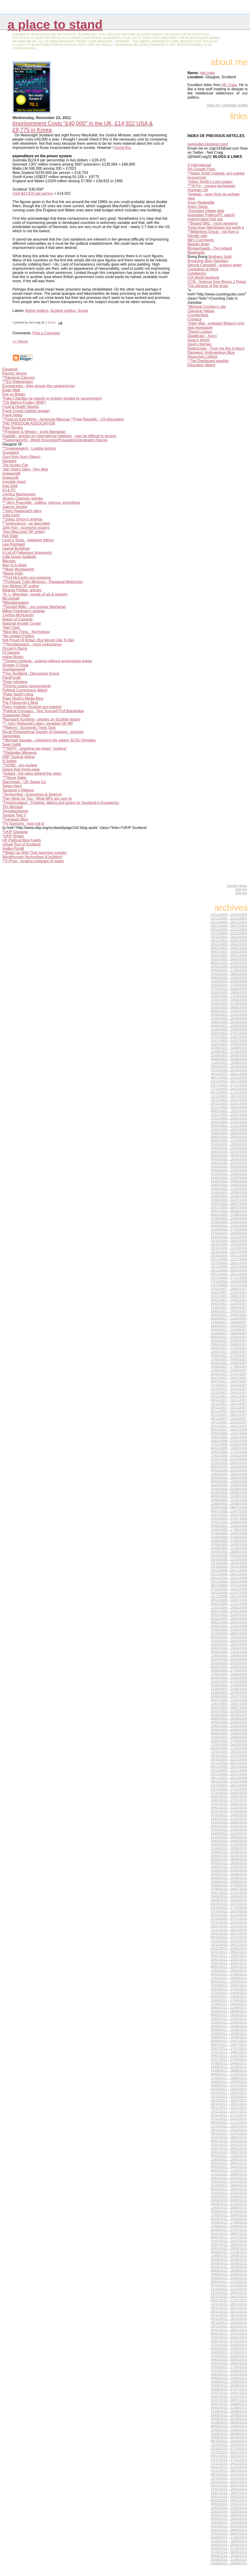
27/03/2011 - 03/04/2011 (229, 1993)
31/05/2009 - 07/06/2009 (229, 1681)
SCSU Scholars (83, 740)
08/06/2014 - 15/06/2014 (229, 2556)
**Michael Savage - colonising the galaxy (35, 740)
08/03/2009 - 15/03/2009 (229, 1637)
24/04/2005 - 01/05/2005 (229, 1003)
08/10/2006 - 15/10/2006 (229, 1244)
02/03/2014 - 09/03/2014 (229, 2515)
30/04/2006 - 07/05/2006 (229, 1170)
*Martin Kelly (12, 573)
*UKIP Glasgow (15, 832)
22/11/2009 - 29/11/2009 (229, 1774)
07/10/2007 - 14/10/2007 (229, 1385)
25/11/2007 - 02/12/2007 (229, 1411)
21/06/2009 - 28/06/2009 (229, 1692)
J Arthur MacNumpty (19, 494)
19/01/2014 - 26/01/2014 (229, 2493)
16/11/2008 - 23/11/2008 (229, 1578)
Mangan (9, 561)
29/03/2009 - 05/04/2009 (229, 1648)
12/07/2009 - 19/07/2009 (229, 1704)
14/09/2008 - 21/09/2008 (229, 1548)
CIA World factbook (203, 277)
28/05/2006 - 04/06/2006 (229, 1185)
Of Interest (11, 653)
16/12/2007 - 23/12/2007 (229, 1422)
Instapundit (11, 473)
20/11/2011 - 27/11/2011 (229, 2115)
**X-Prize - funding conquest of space (33, 861)
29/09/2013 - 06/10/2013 (229, 2437)
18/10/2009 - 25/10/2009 (229, 1755)
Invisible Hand (14, 482)
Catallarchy (197, 273)
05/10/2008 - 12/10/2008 (229, 1559)
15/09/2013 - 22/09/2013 (229, 2430)
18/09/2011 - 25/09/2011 (229, 2081)
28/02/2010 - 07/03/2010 (229, 1826)
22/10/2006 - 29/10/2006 (229, 1252)
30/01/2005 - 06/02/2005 (229, 959)
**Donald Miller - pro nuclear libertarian (34, 607)
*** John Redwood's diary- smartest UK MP (37, 723)
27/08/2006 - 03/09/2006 (229, 1222)
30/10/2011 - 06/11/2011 (229, 2104)
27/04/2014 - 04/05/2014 (229, 2533)
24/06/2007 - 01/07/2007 (229, 1374)
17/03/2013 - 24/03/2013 (229, 2370)
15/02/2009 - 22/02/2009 (229, 1626)
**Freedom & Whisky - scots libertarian (34, 432)
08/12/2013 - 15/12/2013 (229, 2474)
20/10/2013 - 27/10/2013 (229, 2448)
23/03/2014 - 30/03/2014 (229, 2526)
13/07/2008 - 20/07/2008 (229, 1515)
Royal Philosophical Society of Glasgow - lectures (42, 732)
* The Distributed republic (208, 361)
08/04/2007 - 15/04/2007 (229, 1337)
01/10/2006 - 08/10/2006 (229, 1241)
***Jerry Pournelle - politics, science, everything (41, 503)
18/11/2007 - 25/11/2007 (229, 1407)
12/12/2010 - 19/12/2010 (229, 1941)
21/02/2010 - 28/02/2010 (229, 1822)
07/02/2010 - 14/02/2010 (229, 1815)
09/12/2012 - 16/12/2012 (229, 2319)
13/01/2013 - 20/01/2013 (229, 2337)
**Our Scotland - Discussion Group (30, 673)
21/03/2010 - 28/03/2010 (229, 1837)
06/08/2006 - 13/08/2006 (229, 1215)
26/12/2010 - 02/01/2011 (229, 1948)
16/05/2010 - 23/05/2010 (229, 1867)
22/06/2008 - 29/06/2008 (229, 1504)
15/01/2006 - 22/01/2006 (229, 1115)
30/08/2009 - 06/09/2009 (229, 1730)
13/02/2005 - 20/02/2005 (229, 966)
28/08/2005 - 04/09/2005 (229, 1059)
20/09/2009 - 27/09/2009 (229, 1741)
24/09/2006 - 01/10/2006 (229, 1237)
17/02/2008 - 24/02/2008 (229, 1455)
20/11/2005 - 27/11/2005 (229, 1085)
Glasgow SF (12, 444)
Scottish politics (63, 311)
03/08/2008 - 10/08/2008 (229, 1526)
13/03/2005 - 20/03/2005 (229, 981)
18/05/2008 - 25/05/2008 (229, 1485)
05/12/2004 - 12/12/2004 (229, 929)
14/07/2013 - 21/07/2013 (229, 2396)
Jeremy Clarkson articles (22, 498)
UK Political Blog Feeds (21, 840)
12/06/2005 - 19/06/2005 (229, 1029)
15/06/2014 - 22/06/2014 (229, 2559)
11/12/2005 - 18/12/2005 (229, 1096)
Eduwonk (10, 369)
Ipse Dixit (10, 486)
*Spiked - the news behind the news (31, 773)
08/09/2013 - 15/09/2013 (229, 2426)
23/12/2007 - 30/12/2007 (229, 1426)
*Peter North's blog (17, 694)
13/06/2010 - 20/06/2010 (229, 1881)
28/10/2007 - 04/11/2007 (229, 1396)
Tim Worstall (12, 807)
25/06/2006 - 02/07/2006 (229, 1200)
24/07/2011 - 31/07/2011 (229, 2056)
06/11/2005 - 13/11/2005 (229, 1077)
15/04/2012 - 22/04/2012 (229, 2193)
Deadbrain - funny (202, 336)
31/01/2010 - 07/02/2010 (229, 1811)
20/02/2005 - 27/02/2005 (229, 970)
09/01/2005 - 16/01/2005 (229, 948)
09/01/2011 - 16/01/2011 (229, 1956)
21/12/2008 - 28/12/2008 (229, 1596)
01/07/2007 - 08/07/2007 (229, 1378)
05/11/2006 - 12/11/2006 (229, 1259)
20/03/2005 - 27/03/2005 (229, 985)
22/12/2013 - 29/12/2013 (229, 2482)
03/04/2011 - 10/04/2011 (229, 1996)
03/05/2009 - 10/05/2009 (229, 1667)
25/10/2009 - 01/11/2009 (229, 1759)
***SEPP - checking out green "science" (34, 748)
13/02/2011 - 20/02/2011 (229, 1970)
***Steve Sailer (14, 778)
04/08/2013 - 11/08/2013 (229, 2408)
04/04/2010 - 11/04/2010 (229, 1844)
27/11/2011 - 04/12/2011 (229, 2119)
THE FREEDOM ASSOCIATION (28, 423)
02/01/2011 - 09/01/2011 (229, 1952)
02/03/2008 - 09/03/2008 (229, 1463)
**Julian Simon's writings (22, 519)
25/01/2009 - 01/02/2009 (229, 1615)
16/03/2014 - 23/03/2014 (229, 2522)
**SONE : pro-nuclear (19, 765)
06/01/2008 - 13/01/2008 (229, 1433)
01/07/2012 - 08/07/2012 (229, 2233)
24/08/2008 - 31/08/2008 (229, 1537)
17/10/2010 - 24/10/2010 (229, 1911)
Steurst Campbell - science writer (215, 265)
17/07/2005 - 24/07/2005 (229, 1037)
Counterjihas (198, 315)
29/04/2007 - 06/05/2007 (229, 1344)
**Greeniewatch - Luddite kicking (29, 448)
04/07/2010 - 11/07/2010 (229, 1893)
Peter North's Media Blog (22, 698)
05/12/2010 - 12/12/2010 (229, 1937)
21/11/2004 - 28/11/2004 (229, 922)
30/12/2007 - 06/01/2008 (229, 1429)
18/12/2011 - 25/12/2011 (229, 2130)
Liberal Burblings (16, 548)
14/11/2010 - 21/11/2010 (229, 1926)
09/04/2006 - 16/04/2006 (229, 1159)
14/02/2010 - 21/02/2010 (229, 1818)
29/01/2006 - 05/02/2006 (229, 1122)
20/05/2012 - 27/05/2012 (229, 2211)
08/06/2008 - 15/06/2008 (229, 1496)
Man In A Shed (14, 565)
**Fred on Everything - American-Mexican (36, 419)
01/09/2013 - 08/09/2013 (229, 2422)
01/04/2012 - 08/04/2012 (229, 2185)
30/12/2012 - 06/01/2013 (229, 2330)
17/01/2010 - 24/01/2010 (229, 1804)
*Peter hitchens (15, 682)
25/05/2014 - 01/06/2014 (229, 2548)
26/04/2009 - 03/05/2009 (229, 1663)
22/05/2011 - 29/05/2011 (229, 2022)
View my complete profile (227, 105)
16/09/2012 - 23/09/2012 (229, 2274)
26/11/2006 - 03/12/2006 (229, 1270)
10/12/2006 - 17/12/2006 (229, 1278)
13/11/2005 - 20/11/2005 (229, 1081)
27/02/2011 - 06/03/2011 (229, 1978)
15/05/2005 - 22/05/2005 (229, 1015)
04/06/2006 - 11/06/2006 (229, 1189)
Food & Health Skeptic (20, 407)
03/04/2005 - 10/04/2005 (229, 992)
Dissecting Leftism (203, 357)
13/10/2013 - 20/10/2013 (229, 2445)
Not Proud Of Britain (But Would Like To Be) (38, 640)
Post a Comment (46, 333)
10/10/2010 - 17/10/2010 (229, 1907)
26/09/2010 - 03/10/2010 (229, 1900)
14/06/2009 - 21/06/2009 (229, 1689)
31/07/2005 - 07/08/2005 (229, 1044)
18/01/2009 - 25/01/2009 (229, 1611)
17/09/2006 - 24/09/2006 (229, 1233)
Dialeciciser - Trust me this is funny (216, 348)
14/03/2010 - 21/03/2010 (229, 1833)
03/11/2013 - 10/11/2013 (229, 2456)
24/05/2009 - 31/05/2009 (229, 1678)
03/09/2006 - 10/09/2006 (229, 1226)
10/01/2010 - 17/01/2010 (229, 1800)
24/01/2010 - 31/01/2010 (229, 1807)
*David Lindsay (200, 332)
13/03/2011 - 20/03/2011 (229, 1985)
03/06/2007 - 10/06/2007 (229, 1363)
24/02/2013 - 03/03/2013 (229, 2359)
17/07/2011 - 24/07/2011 (229, 2052)
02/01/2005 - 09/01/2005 (229, 944)
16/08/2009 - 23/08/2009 (229, 1722)
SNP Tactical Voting (18, 757)
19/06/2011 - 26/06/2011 (229, 2037)
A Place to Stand (54, 24)
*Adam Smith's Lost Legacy (210, 182)
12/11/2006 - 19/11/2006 (229, 1263)
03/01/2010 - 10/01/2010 (229, 1796)
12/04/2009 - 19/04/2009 (229, 1655)
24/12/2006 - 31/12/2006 (229, 1285)
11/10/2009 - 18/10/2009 (229, 1752)
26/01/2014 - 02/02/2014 (229, 2496)
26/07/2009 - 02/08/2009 (229, 1711)
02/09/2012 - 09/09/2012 (229, 2267)
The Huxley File (15, 465)
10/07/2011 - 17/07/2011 (229, 2048)
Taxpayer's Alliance (18, 790)
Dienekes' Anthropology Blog (211, 353)
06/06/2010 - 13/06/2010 (229, 1878)
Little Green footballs (19, 557)
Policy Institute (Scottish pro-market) (32, 707)
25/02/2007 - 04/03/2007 (229, 1315)
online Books (13, 657)
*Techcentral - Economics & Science (32, 794)
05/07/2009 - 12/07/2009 (229, 1700)
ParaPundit (11, 678)
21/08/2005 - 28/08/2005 (229, 1055)
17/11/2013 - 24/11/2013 (229, 2463)
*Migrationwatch (15, 603)
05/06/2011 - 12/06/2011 (229, 2030)
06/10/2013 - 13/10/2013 (229, 2441)
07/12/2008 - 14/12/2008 (229, 1589)
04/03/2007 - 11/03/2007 (229, 1318)
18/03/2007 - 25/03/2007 (229, 1326)
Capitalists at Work (203, 269)
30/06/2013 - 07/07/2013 (229, 2389)
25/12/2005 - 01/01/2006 (229, 1103)
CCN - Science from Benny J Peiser (217, 282)
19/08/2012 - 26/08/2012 (229, 2259)
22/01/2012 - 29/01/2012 (229, 2148)
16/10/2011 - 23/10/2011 (229, 2096)
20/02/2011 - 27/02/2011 (229, 1974)
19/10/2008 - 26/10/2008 (229, 1567)
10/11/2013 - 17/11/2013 (229, 2459)
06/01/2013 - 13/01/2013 (229, 2333)
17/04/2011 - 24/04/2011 (229, 2004)
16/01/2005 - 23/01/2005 (229, 952)
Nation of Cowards (17, 619)
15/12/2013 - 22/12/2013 (229, 2478)
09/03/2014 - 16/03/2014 (229, 2519)
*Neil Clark (11, 628)
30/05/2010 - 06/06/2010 (229, 1874)
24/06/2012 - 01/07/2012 (229, 2230)
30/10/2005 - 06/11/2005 (229, 1074)
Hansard (9, 461)
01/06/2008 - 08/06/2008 (229, 1492)
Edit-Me (241, 889)
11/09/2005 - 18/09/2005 (229, 1063)
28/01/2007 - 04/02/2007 (229, 1300)
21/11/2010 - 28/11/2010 (229, 1930)
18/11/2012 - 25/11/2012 (229, 2307)
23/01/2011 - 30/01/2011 (229, 1963)
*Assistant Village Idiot (206, 211)
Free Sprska (12, 428)
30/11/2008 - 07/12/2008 (229, 1585)
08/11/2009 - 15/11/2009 (229, 1767)
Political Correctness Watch (24, 690)
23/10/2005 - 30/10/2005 (229, 1070)
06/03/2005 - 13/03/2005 (229, 977)
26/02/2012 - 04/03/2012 (229, 2167)
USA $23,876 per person (32, 193)
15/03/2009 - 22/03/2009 (229, 1641)
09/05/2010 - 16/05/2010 (229, 1863)
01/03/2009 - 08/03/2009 (229, 1633)
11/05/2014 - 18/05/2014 (229, 2541)
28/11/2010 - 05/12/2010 (229, 1933)
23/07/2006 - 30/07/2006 (229, 1207)
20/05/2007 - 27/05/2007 (229, 1355)
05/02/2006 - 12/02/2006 (229, 1126)
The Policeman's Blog (20, 703)
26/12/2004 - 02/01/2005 (229, 940)
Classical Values (201, 311)
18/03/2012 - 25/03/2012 (229, 2178)
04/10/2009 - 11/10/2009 (229, 1748)
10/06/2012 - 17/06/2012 (229, 2222)
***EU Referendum (17, 382)
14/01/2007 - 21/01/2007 (229, 1292)
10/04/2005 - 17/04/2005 (229, 996)
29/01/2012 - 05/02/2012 (229, 2152)
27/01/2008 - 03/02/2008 (229, 1444)
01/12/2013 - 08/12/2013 (229, 2470)
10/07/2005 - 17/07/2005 (229, 1033)
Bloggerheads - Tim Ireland (210, 248)
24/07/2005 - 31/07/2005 (229, 1040)
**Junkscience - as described (26, 523)
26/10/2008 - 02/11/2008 (229, 1570)
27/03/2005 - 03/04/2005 (229, 989)
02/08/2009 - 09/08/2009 (229, 1715)
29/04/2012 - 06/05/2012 (229, 2200)
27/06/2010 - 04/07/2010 (229, 1889)
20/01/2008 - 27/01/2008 (229, 1441)
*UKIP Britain (13, 836)
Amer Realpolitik (201, 202)
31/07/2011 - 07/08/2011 (229, 2059)
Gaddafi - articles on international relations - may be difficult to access (59, 436)
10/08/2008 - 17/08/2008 (229, 1529)
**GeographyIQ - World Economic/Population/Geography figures (55, 440)
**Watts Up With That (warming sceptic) (34, 853)
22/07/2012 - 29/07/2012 (229, 2245)
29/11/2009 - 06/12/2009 (229, 1778)
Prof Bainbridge (71, 711)
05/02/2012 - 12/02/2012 (229, 2156)
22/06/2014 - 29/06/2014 (229, 2563)
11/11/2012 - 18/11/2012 (229, 2304)
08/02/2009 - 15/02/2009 (229, 1622)
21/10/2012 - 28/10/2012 (229, 2293)
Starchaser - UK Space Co (24, 782)
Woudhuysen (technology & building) (32, 857)
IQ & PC (9, 490)
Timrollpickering (15, 811)
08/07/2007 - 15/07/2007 (229, 1381)
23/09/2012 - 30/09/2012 (229, 2278)
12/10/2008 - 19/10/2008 (229, 1563)
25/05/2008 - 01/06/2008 (229, 1489)
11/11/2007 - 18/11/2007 (229, 1404)
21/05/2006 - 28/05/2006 (229, 1181)
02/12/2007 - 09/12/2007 (229, 1415)
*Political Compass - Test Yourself (30, 711)
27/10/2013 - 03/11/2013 (229, 2452)
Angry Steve (198, 207)
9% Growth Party (202, 169)
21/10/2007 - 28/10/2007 (229, 1392)
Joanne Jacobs (14, 507)
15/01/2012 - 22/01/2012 (229, 2144)
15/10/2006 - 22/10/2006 (229, 1248)
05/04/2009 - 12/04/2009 (229, 1652)
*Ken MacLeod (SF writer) (23, 532)
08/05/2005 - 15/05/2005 (229, 1011)
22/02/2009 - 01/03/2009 (229, 1630)
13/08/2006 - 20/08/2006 (229, 1218)
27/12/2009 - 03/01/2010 (229, 1793)
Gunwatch (10, 453)
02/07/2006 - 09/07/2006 (229, 1203)
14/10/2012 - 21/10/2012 (229, 2289)
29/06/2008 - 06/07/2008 (229, 1507)
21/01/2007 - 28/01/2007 (229, 1296)
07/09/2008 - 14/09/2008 (229, 1544)
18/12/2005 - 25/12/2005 (229, 1100)
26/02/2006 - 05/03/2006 (229, 1137)
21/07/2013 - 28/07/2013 (229, 2400)
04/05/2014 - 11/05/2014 (229, 2537)
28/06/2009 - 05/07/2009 (229, 1696)
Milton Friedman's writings (23, 611)
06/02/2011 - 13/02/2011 (229, 1967)
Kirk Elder (10, 536)
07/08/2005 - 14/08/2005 (229, 1048)
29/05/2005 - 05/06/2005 (229, 1022)
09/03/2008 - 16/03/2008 (229, 1466)
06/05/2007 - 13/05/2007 (229, 1348)
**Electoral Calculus (18, 378)
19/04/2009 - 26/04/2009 (229, 1659)
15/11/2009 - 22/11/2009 (229, 1770)
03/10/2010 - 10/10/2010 (229, 1904)
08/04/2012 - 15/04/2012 (229, 2189)
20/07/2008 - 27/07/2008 (229, 1518)
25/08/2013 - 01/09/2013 (229, 2419)
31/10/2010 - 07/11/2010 (229, 1918)
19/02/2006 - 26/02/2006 (229, 1133)
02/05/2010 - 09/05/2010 (229, 1859)
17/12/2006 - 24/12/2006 (229, 1281)
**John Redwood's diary (21, 511)
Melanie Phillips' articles (21, 590)
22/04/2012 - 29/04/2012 (229, 2196)
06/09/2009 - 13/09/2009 (229, 1733)
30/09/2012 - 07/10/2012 (229, 2282)
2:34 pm (50, 322)
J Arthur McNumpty (18, 615)
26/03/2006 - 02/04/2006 (229, 1152)
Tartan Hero (12, 786)
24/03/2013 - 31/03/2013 (229, 2374)
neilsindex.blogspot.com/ (208, 144)
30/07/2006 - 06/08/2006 (229, 1211)
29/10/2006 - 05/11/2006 (229, 1255)
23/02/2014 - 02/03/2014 (229, 2511)
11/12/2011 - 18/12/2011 (229, 2126)
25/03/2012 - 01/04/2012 (229, 2182)
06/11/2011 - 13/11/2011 (229, 2107)
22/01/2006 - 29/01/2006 (229, 1118)
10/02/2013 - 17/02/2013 (229, 2352)
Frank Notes (12, 415)
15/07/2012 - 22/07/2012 (229, 2241)
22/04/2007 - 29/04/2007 (229, 1341)
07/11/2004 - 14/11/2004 (229, 914)
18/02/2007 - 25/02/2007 (229, 1311)
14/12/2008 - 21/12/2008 (229, 1592)
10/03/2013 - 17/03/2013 (229, 2367)
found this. (123, 148)
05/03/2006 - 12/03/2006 (229, 1140)
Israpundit (10, 478)
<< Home (20, 341)
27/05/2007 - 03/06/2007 (229, 1359)
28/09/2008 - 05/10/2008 (229, 1555)
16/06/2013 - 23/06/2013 (229, 2382)
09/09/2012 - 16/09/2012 (229, 2270)
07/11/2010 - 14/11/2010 (229, 1922)
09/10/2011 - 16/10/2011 (229, 2093)
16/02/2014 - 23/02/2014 (229, 2508)
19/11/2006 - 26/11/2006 (229, 1266)
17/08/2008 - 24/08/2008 (229, 1533)
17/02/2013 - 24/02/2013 (229, 2356)
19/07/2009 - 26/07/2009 (229, 1707)
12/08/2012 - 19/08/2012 (229, 2256)
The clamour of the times (208, 286)
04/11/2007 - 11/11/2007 (229, 1400)
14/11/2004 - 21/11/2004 (229, 918)
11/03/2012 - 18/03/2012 (229, 2174)
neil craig (207, 73)
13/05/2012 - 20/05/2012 (229, 2207)
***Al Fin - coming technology (211, 186)
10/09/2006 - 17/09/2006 (229, 1229)
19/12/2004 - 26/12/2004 (229, 937)
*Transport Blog (15, 819)
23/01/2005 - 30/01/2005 (229, 955)
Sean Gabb (11, 744)
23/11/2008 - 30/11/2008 (229, 1581)
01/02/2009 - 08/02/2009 (229, 1618)
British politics (36, 311)
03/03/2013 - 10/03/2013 (229, 2363)
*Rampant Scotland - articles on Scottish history (41, 719)
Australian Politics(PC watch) (211, 215)
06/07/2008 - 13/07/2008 (229, 1511)
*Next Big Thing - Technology (26, 632)
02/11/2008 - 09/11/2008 (229, 1574)
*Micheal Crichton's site (207, 307)
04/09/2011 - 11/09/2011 (229, 2074)
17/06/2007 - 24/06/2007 (229, 1370)
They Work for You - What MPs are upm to (37, 798)
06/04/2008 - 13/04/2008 (229, 1481)
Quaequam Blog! (16, 715)
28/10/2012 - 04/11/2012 (229, 2296)
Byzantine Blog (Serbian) (208, 261)
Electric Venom (14, 373)
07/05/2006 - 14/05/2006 (229, 1174)
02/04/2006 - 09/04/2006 (229, 1155)
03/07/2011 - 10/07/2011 (229, 2044)
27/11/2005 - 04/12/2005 (229, 1089)
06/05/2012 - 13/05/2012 (229, 2204)
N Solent (9, 761)
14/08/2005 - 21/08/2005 (229, 1052)
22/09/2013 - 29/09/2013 (229, 2433)
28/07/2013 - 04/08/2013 (229, 2404)
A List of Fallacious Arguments (27, 553)
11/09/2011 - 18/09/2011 (229, 2078)
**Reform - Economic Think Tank (29, 728)
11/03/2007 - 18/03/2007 (229, 1322)
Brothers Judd (219, 257)
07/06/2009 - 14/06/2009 (229, 1685)
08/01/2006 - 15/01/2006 (229, 1111)
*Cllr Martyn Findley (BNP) (24, 403)
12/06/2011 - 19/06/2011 (229, 2033)
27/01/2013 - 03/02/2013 (229, 2345)
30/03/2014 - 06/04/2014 (229, 2530)
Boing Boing (198, 257)
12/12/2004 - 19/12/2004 (229, 933)
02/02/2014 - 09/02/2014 (229, 2500)
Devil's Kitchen (200, 344)
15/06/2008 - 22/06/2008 (229, 1500)
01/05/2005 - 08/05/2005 (229, 1007)
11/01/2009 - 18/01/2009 (229, 1607)
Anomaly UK (198, 190)
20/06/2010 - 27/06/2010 (229, 1885)
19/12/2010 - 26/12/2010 (229, 1944)
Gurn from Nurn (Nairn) (21, 457)
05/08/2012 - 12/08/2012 (229, 2252)
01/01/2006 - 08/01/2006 (229, 1107)
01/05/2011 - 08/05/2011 (229, 2011)
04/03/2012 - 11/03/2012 (229, 2170)
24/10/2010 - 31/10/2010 (229, 1915)
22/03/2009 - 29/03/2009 (229, 1644)
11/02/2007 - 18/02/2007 (229, 1307)
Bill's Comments (201, 240)
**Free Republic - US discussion (97, 419)
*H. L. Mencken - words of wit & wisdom (35, 594)
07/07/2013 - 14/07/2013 (229, 2393)
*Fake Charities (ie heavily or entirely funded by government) (52, 398)
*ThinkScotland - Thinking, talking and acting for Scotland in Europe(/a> (60, 803)
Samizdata (11, 736)
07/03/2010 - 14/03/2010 (229, 1830)
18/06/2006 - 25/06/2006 (229, 1196)
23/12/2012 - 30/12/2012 (229, 2326)
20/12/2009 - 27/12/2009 (229, 1789)
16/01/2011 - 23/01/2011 (229, 1959)
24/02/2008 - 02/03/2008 (229, 1459)
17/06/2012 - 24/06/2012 (229, 2226)
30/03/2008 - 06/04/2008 (229, 1478)
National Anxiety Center (21, 623)
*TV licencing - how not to (23, 823)
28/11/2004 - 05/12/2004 (229, 926)
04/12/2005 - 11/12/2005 (229, 1092)
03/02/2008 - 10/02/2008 (229, 1448)
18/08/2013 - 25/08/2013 (229, 2415)
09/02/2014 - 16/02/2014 (229, 2504)
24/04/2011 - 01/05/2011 (229, 2007)
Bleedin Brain (199, 244)
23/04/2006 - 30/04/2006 (229, 1166)
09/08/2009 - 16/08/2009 (229, 1718)
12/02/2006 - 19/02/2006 (229, 1129)
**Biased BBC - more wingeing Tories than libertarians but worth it (216, 225)
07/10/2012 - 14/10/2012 (229, 2285)
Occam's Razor (15, 648)
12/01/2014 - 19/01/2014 (229, 2489)
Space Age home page (21, 769)
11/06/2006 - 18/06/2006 (229, 1192)
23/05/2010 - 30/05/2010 (229, 1870)
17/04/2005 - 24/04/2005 (229, 1000)
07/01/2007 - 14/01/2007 (229, 1289)
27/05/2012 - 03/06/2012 (229, 2215)
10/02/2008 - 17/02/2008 (229, 1452)
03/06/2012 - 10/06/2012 (229, 2219)
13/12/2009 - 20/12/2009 (229, 1785)
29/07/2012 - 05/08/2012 (229, 2248)
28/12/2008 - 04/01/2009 (229, 1600)
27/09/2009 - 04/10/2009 (229, 1744)
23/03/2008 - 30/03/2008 (229, 1474)
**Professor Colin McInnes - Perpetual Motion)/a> (42, 582)
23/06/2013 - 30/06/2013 (229, 2385)
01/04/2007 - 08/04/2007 (229, 1333)
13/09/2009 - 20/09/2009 (229, 1737)
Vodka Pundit (13, 848)
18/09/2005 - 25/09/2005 (229, 1066)
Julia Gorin (11, 515)
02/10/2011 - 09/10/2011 (229, 2089)
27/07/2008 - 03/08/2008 (229, 1522)
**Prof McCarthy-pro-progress (26, 578)
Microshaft (10, 598)
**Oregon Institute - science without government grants (47, 661)
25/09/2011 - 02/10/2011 (229, 2085)
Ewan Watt (11, 390)
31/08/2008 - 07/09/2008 (229, 1541)
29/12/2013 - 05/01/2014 (229, 2485)
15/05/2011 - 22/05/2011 (229, 2019)
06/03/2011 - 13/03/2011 (229, 1981)
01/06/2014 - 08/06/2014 (229, 2552)
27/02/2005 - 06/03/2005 (229, 974)
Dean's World (199, 340)
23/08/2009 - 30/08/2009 (229, 1726)
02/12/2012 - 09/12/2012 (229, 2315)
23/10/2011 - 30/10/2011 (229, 2100)
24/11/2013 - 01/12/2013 (229, 2467)
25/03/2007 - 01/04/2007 (229, 1329)
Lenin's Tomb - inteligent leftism (28, 540)
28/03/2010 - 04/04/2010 (229, 1841)
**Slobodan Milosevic (19, 753)
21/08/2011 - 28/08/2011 (229, 2070)
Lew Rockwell (13, 544)
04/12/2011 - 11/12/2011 (229, 2122)
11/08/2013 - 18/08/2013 (229, 2411)
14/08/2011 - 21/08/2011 (229, 2067)
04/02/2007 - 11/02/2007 (229, 1303)
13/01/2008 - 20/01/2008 (229, 1437)
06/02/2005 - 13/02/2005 (229, 963)
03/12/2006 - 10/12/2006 (229, 1274)
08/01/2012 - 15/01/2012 (229, 2141)
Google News (237, 886)
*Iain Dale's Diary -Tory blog (25, 469)
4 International (199, 165)
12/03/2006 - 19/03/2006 (229, 1144)
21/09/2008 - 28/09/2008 (229, 1552)
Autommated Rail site (205, 219)
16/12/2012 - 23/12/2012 (229, 2322)
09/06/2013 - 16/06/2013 (229, 2378)
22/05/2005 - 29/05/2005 (229, 1018)
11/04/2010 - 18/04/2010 (229, 1848)
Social (83, 311)
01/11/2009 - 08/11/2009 (229, 1763)
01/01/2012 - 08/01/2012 (229, 2137)
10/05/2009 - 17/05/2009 (229, 1670)
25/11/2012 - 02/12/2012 (229, 2311)
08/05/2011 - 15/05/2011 (229, 2015)
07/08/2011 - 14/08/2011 (229, 2063)
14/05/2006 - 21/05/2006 (229, 1178)
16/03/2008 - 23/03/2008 (229, 1470)
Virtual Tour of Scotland (21, 844)
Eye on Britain (13, 394)
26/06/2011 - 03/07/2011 (229, 2041)
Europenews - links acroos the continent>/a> (38, 386)
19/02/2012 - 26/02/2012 (229, 2163)
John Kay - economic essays (25, 528)
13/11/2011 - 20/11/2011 (229, 2111)
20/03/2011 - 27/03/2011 (229, 1989)
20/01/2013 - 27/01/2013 (229, 2341)
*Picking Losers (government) (26, 686)
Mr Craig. (230, 85)
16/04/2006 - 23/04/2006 (229, 1163)
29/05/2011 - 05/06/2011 (229, 2026)
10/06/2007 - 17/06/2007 (229, 1366)
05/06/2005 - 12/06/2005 (229, 1026)
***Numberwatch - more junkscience (32, 644)
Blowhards (196, 252)
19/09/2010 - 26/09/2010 (229, 1896)
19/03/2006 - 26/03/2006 (229, 1148)
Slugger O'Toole (15, 665)
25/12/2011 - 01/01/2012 (229, 2133)
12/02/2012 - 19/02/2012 (229, 2159)
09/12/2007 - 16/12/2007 (229, 1418)
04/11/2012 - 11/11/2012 (229, 2300)
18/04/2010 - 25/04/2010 (229, 1852)
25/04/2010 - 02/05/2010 (229, 1855)
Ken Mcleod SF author (20, 586)
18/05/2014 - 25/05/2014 (229, 2545)
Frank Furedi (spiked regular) (26, 411)
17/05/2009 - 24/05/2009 (229, 1674)
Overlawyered (13, 669)
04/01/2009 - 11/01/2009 (229, 1604)
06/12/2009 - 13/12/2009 (229, 1781)
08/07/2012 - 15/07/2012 (229, 2237)
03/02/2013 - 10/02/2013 (229, 2348)
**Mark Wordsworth (18, 569)
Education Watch (201, 365)
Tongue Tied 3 (14, 815)
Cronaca (194, 319)
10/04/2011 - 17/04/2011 (229, 2000)
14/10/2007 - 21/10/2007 (229, 1389)
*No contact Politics (18, 636)
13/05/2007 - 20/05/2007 (229, 1352)
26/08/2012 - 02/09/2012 (229, 2263)
